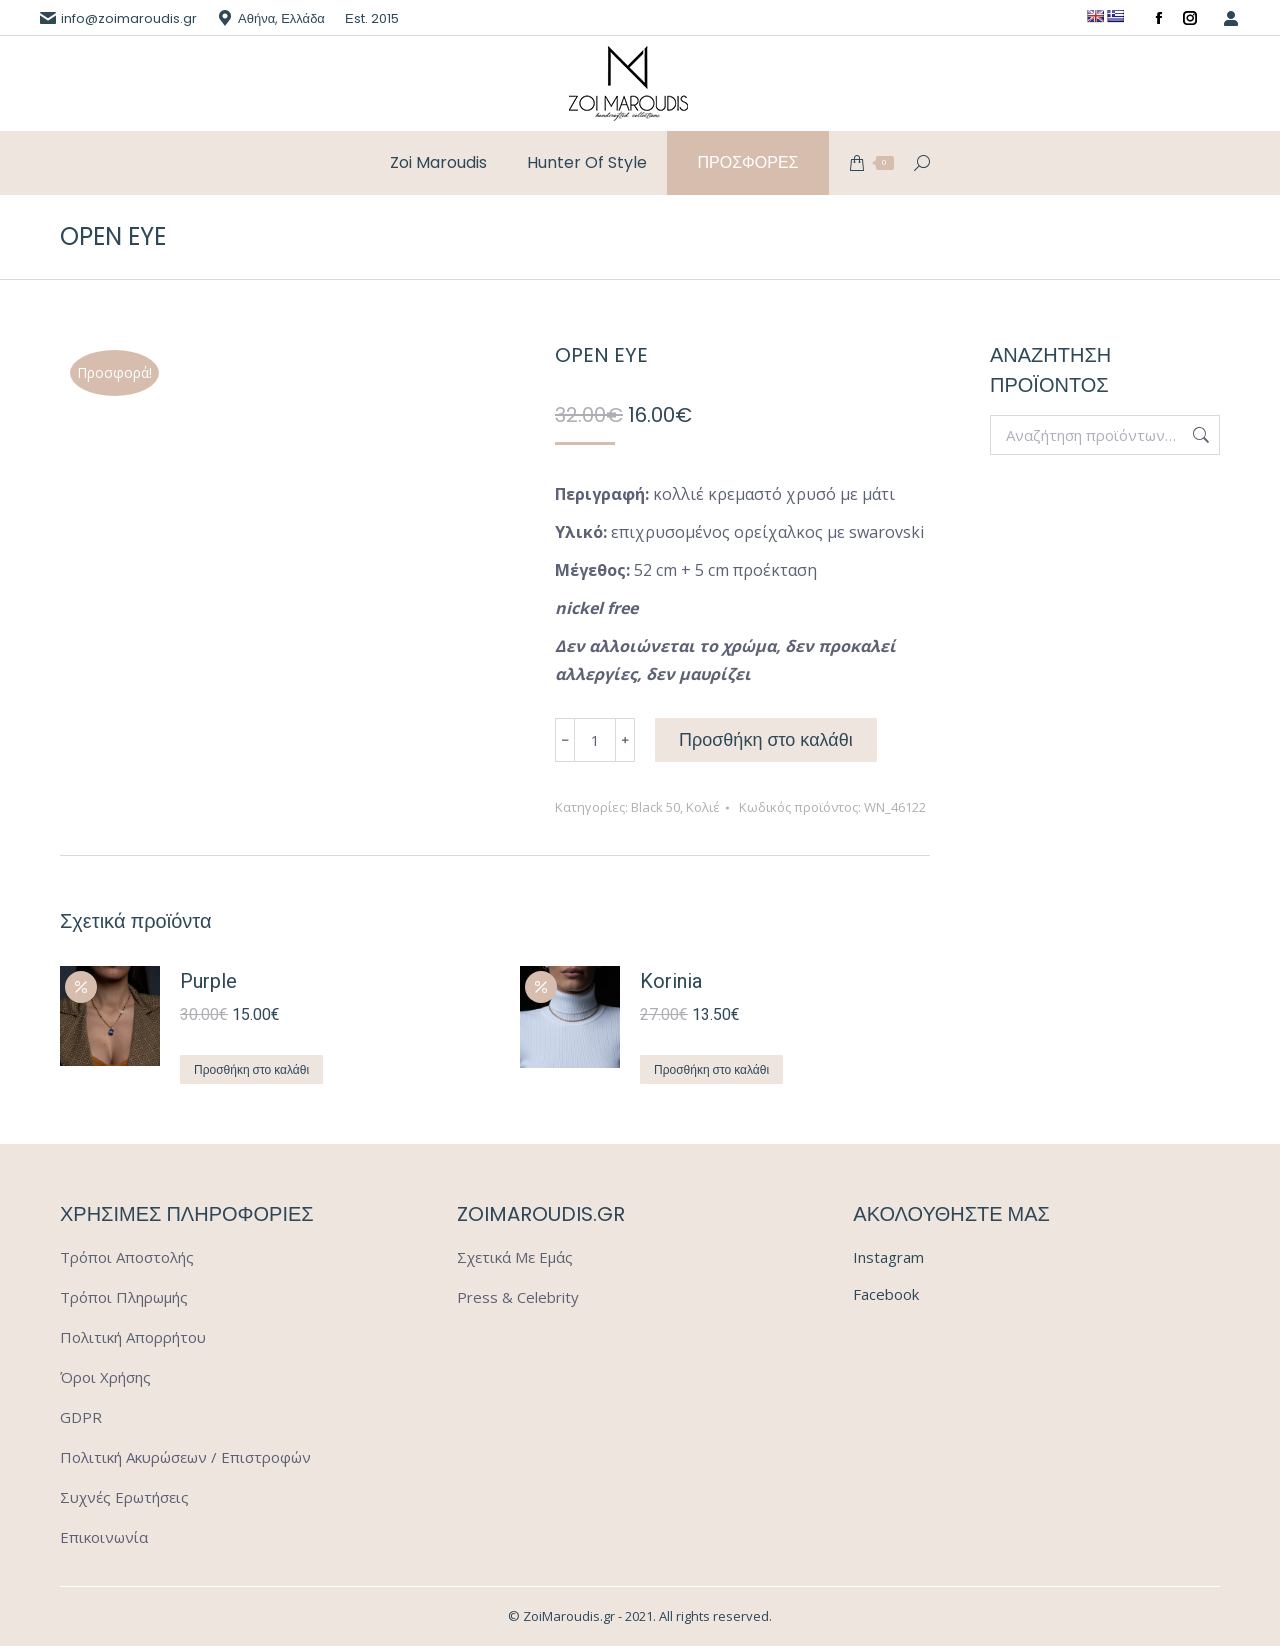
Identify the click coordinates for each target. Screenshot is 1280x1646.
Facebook (886, 1294)
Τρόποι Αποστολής (127, 1257)
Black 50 (655, 807)
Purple (208, 981)
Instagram (888, 1257)
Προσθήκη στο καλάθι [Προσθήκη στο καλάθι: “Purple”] (251, 1069)
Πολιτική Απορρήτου (133, 1337)
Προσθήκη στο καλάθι (766, 739)
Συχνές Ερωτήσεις (124, 1497)
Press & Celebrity (518, 1297)
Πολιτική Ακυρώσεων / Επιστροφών (185, 1457)
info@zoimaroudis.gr (129, 18)
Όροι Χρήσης (105, 1377)
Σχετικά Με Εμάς (515, 1257)
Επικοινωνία (104, 1537)
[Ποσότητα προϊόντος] (595, 740)
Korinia (671, 981)
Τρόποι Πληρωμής (124, 1297)
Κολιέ (703, 807)
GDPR (81, 1417)
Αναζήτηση (1199, 435)
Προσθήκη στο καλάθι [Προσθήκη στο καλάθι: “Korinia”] (711, 1069)
